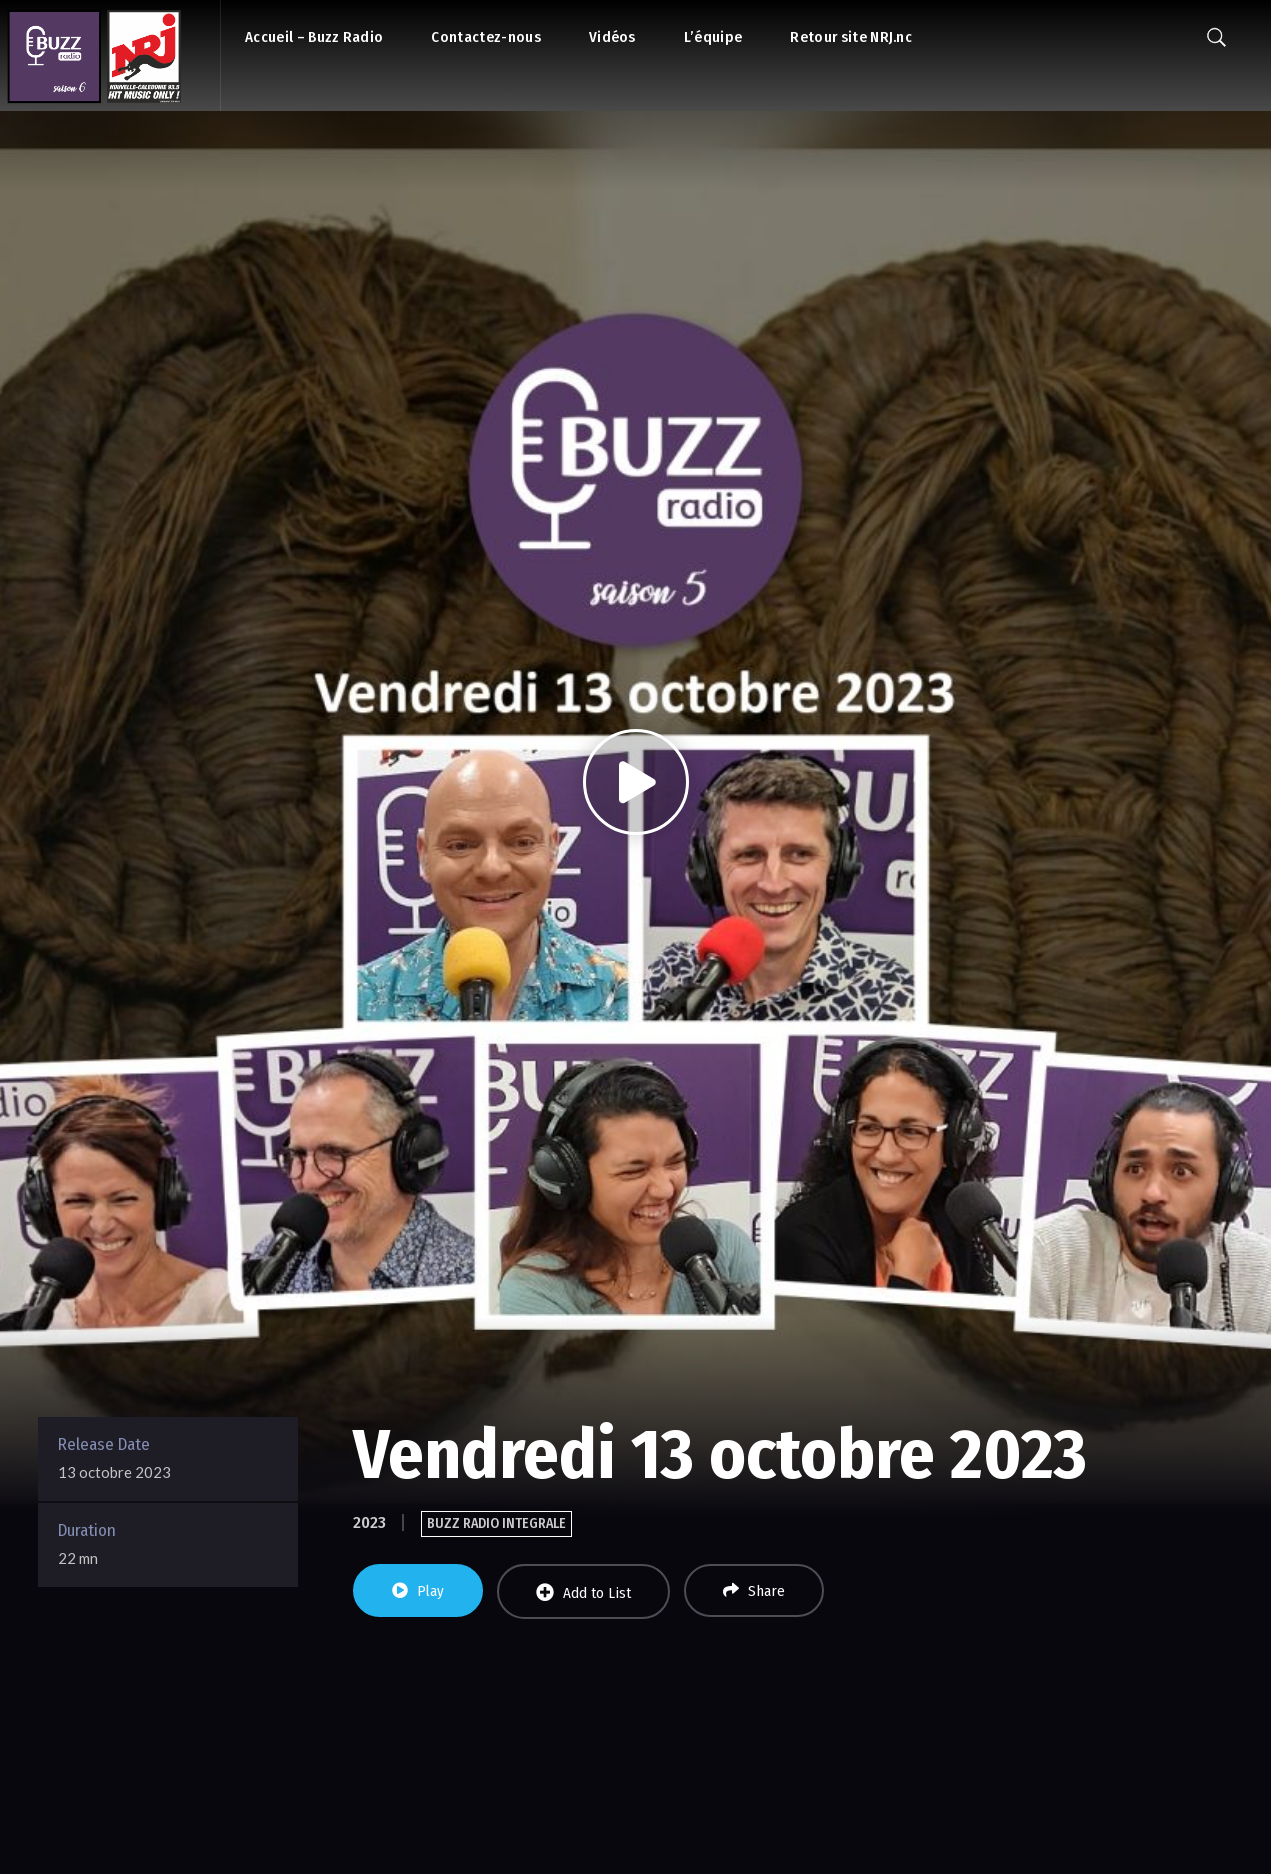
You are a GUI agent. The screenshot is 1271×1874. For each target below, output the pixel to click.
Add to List (583, 1592)
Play (418, 1591)
